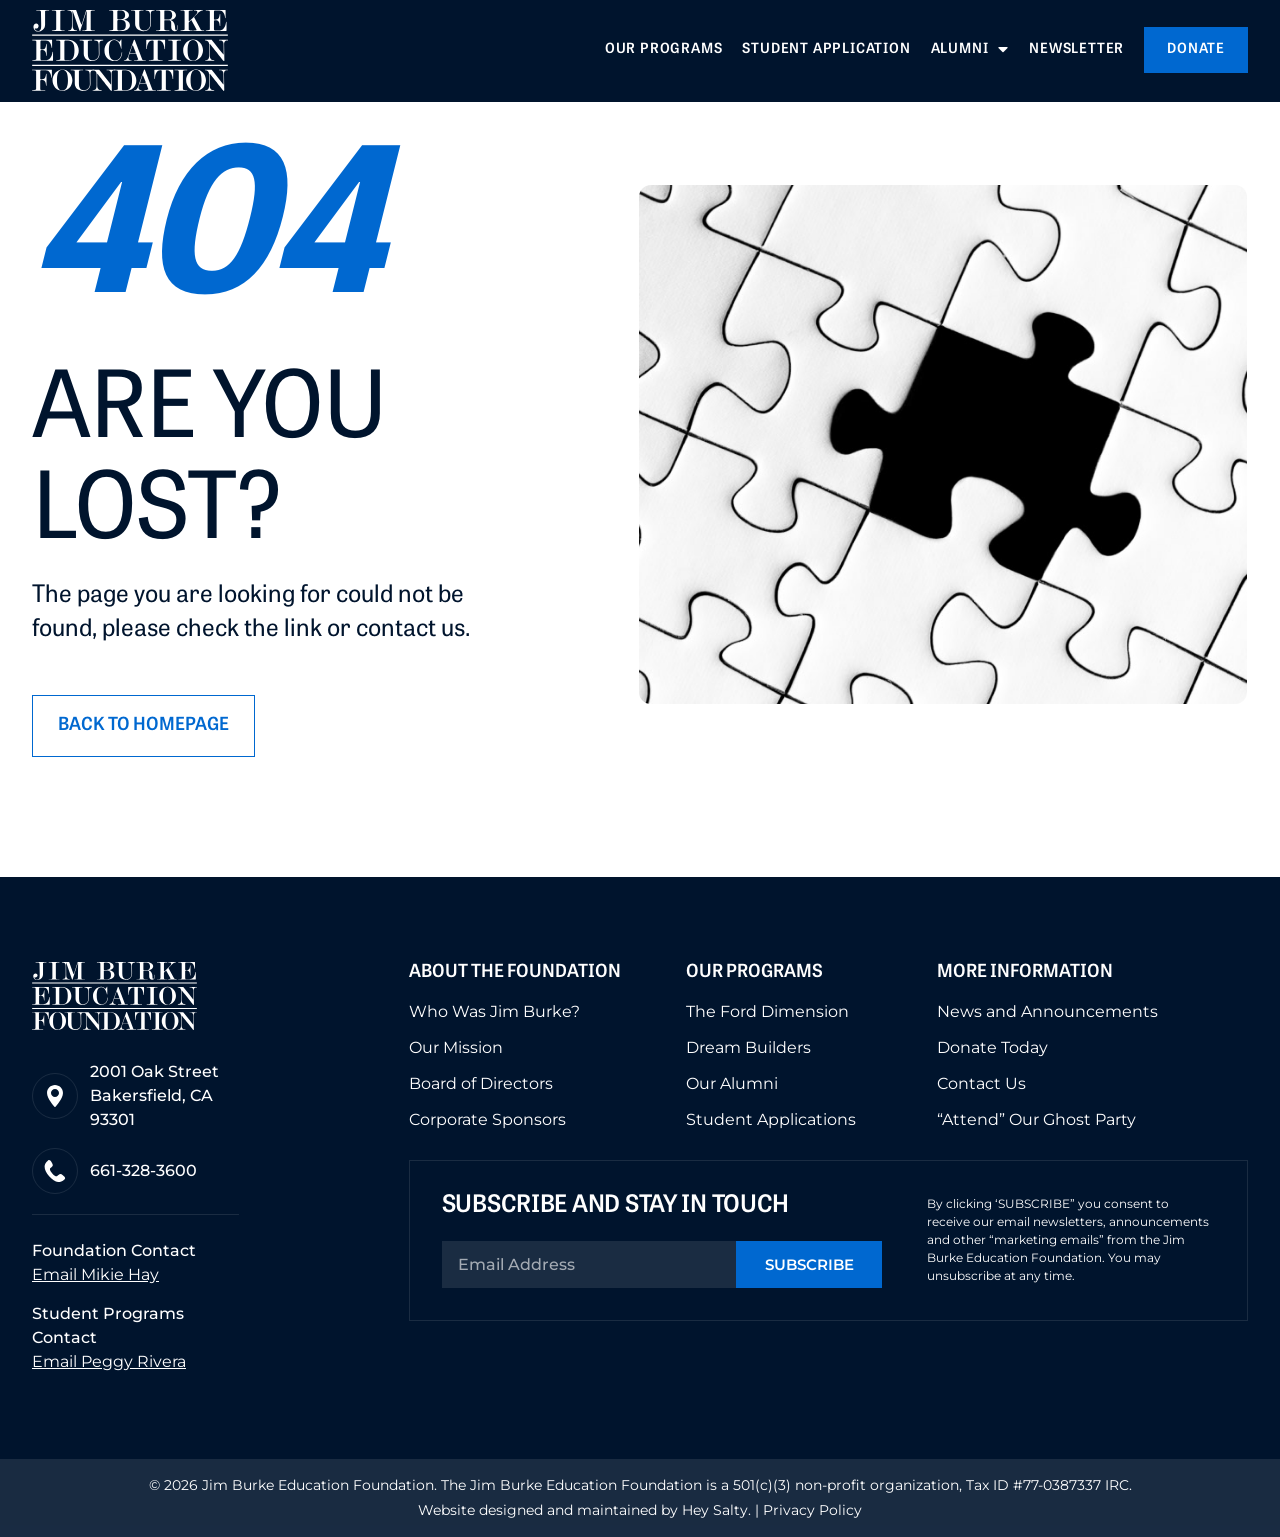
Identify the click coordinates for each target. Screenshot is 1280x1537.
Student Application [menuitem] (826, 49)
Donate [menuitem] (1196, 49)
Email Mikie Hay (95, 1274)
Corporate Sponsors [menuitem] (487, 1120)
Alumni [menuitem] (970, 50)
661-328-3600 (143, 1170)
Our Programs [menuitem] (664, 49)
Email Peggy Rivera (109, 1361)
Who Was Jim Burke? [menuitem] (494, 1012)
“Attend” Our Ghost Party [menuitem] (1036, 1120)
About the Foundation (515, 972)
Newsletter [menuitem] (1076, 49)
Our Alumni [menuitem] (732, 1084)
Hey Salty (713, 1510)
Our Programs (754, 972)
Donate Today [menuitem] (992, 1048)
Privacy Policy (812, 1510)
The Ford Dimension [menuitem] (767, 1012)
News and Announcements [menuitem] (1047, 1012)
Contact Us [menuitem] (981, 1084)
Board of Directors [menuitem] (481, 1084)
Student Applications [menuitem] (771, 1120)
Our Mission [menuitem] (456, 1048)
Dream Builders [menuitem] (748, 1048)
